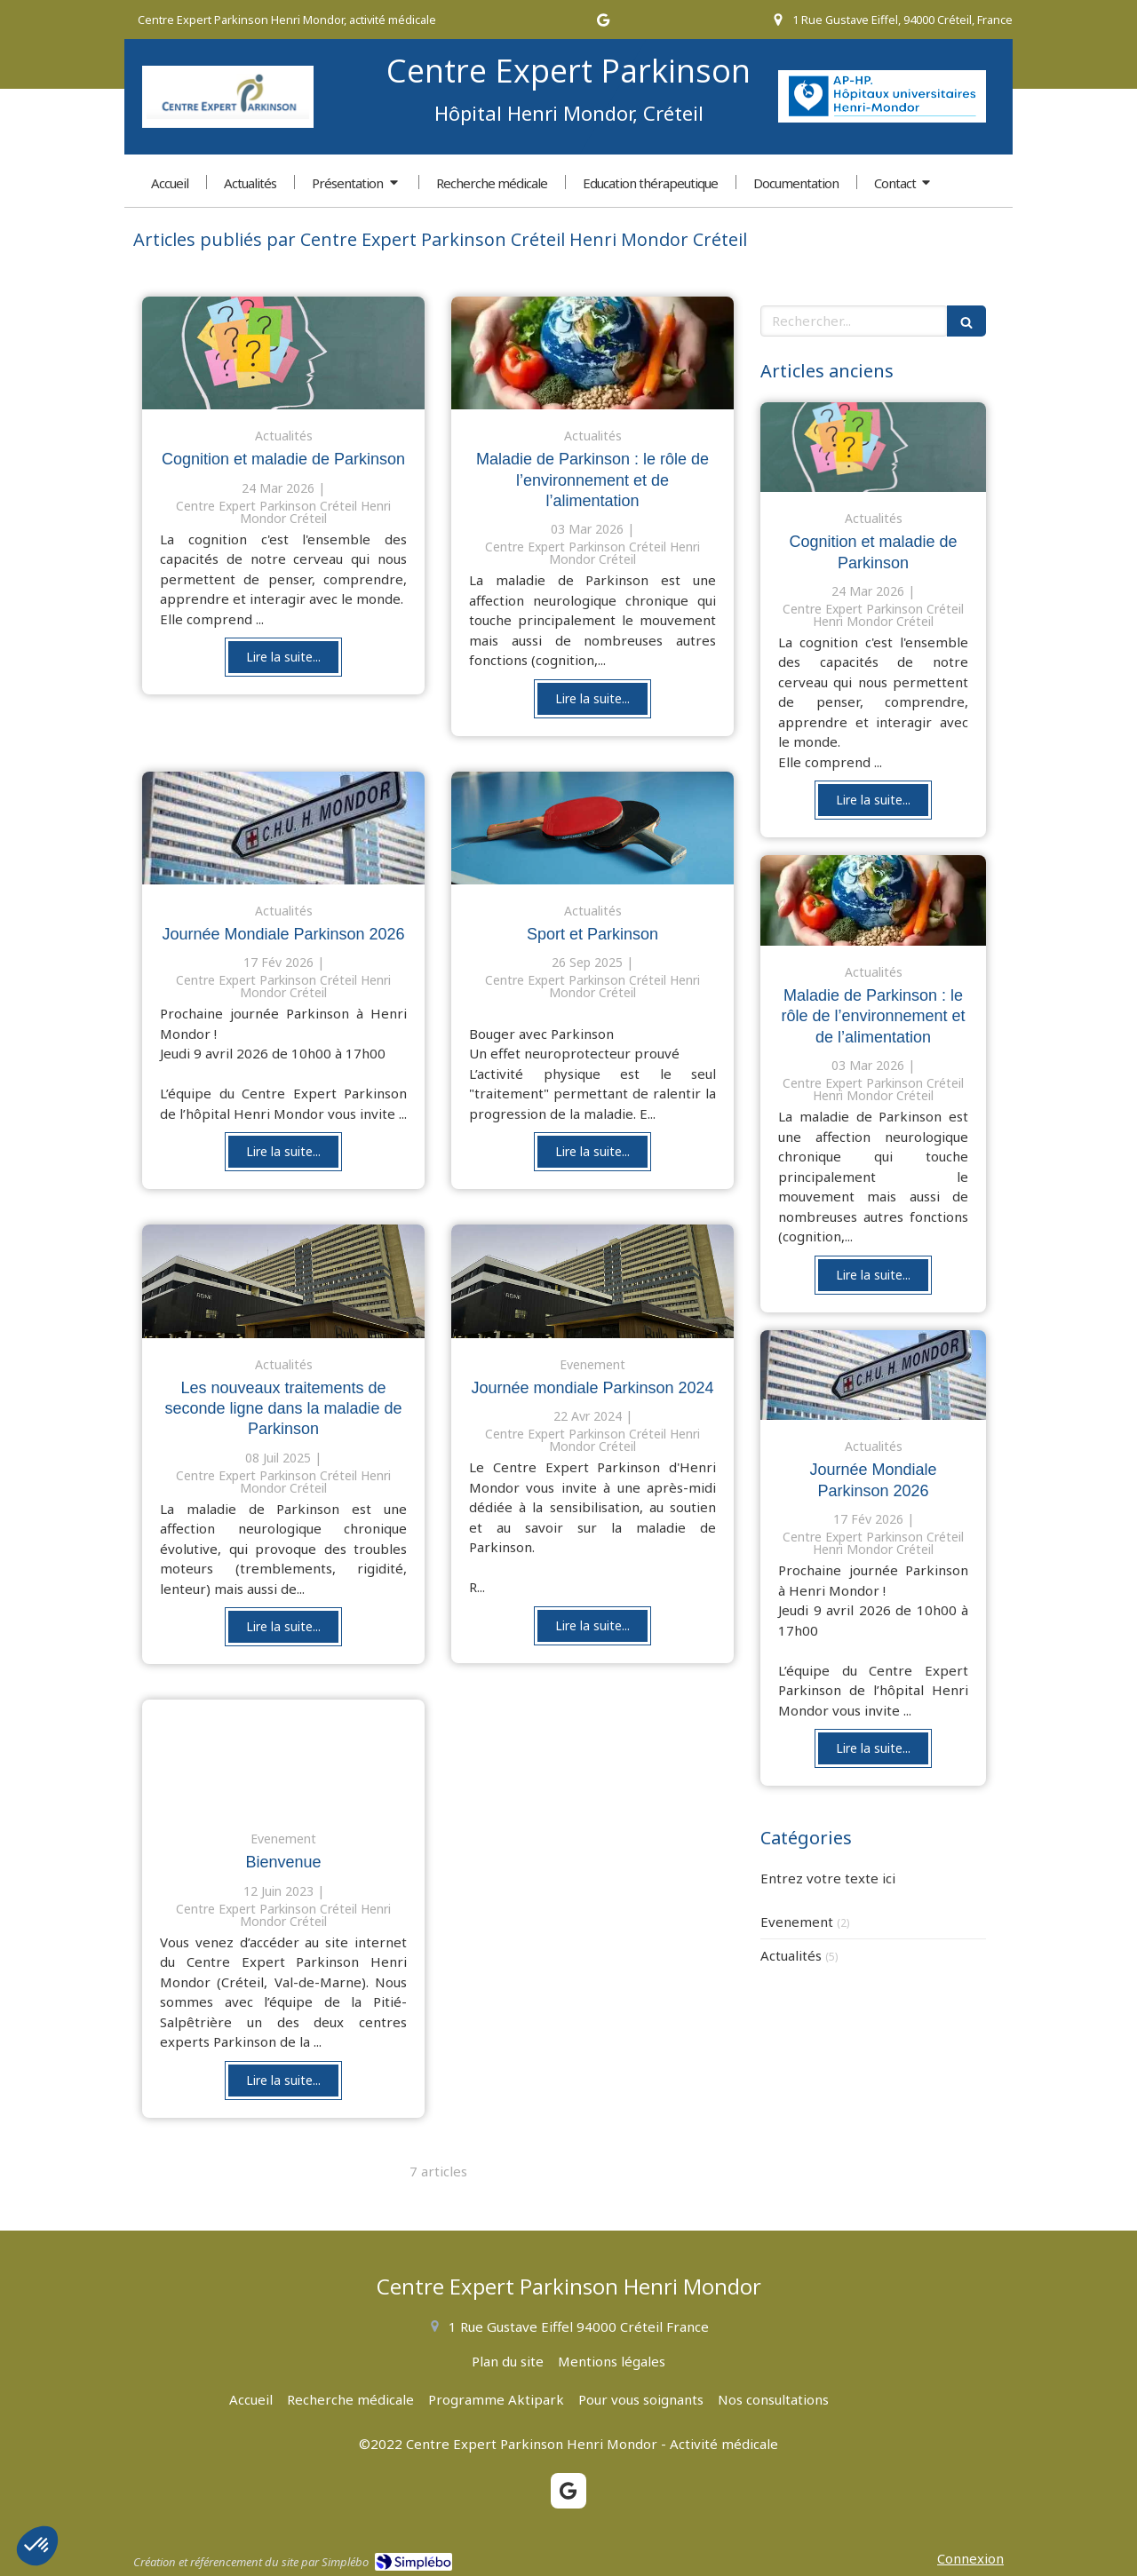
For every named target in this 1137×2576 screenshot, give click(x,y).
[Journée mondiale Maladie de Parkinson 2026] (283, 828)
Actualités (791, 1955)
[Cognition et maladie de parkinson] (283, 353)
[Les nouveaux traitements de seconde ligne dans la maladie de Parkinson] (283, 1281)
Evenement (796, 1921)
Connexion (970, 2558)
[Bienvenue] (283, 1756)
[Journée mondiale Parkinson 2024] (592, 1281)
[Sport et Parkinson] (592, 828)
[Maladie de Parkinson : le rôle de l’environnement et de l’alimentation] (592, 353)
